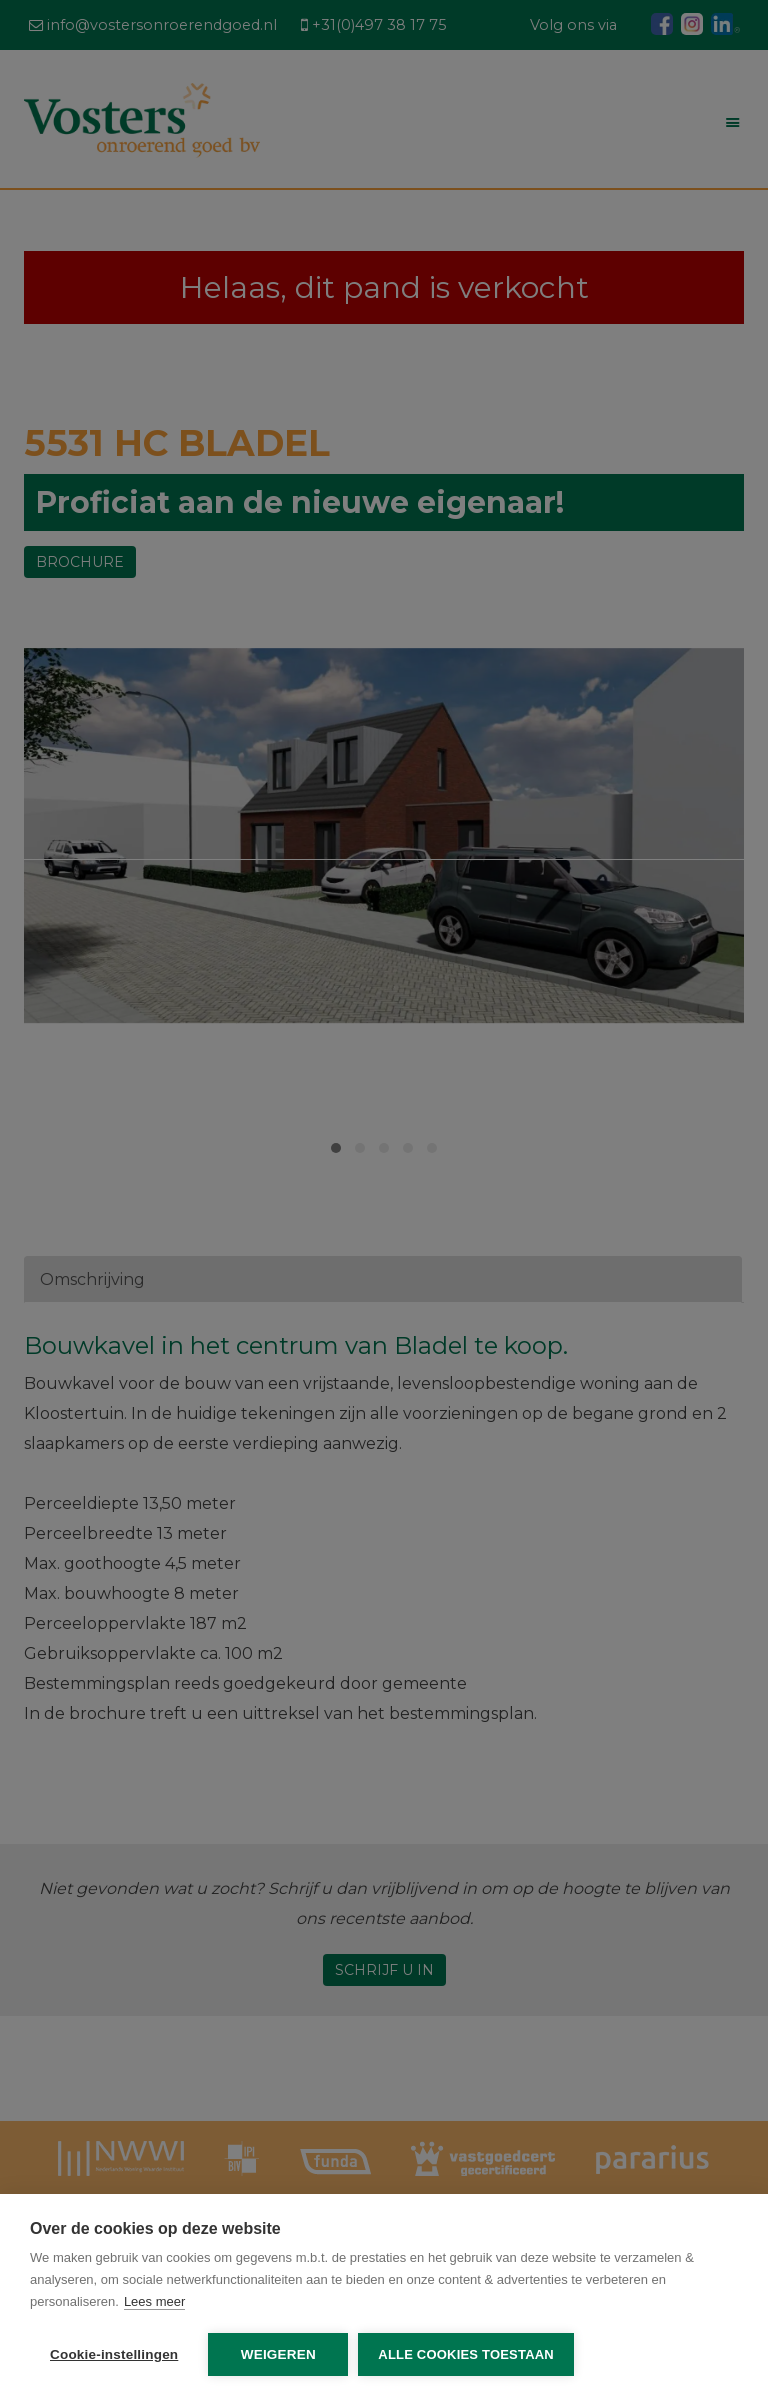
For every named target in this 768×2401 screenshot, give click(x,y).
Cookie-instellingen (114, 2354)
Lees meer (154, 2301)
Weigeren (278, 2354)
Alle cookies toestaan (466, 2354)
